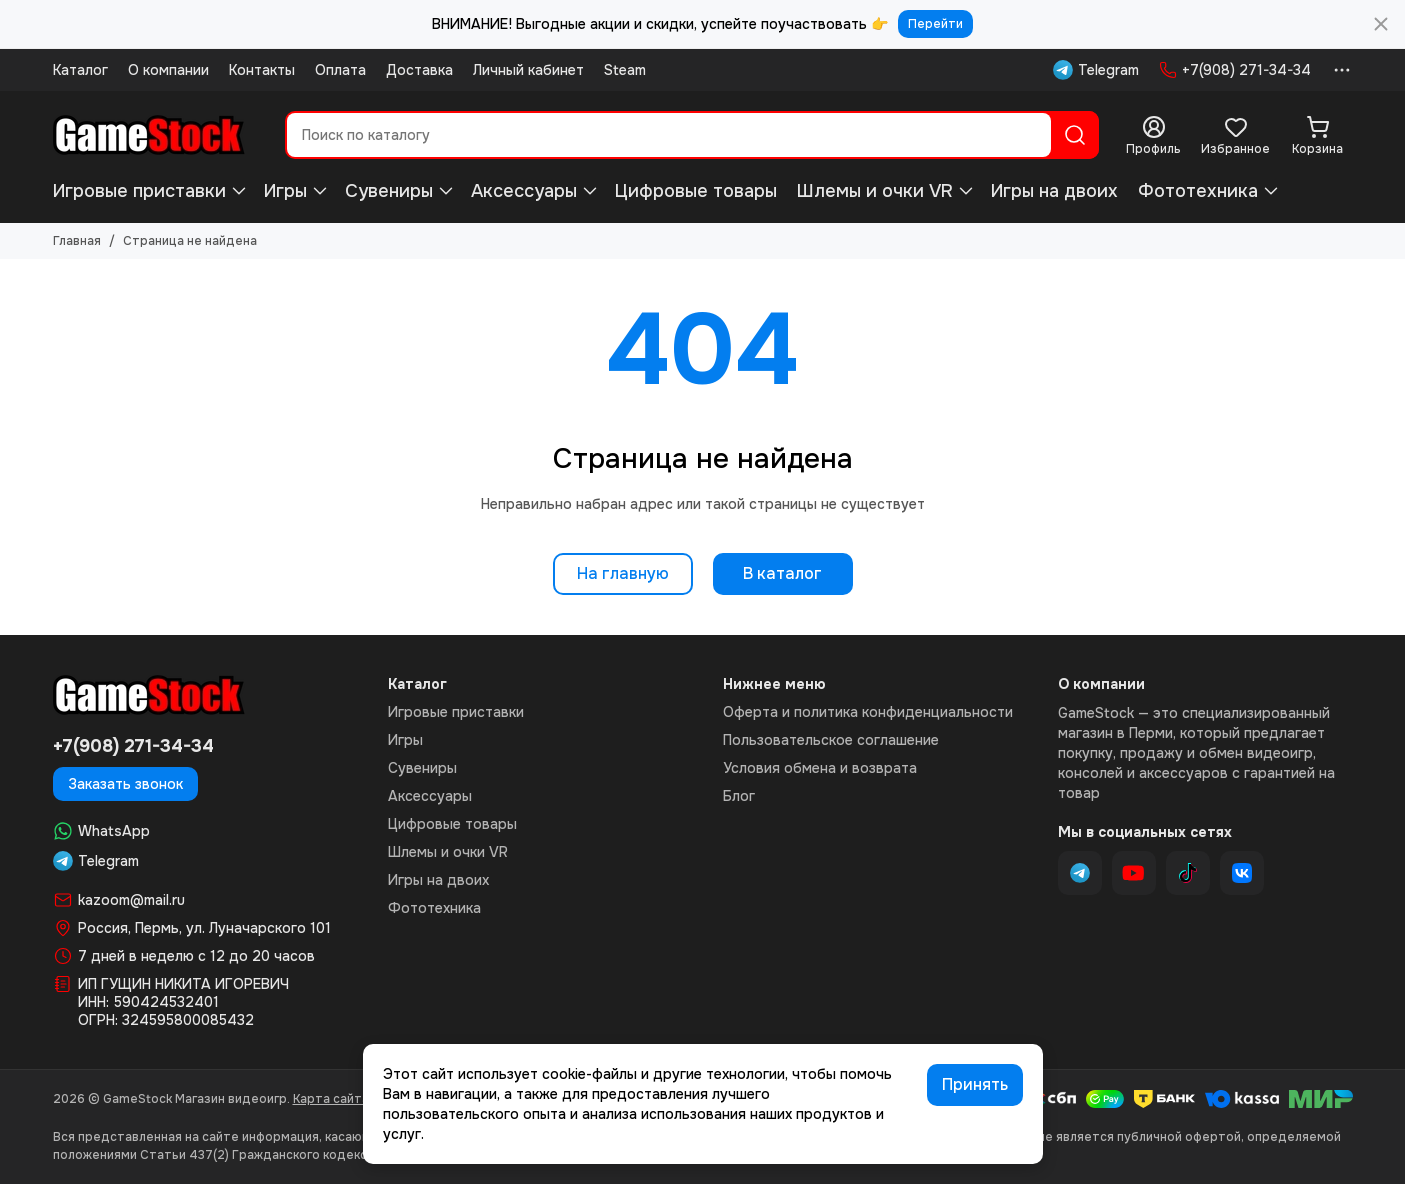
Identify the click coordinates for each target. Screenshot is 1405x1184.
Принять (975, 1084)
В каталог (782, 573)
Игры (285, 191)
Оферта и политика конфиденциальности (868, 712)
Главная (77, 241)
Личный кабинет (528, 70)
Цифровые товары (696, 191)
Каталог (80, 70)
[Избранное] (1236, 136)
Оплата (340, 70)
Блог (739, 796)
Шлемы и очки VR (875, 191)
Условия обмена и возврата (820, 768)
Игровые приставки (139, 191)
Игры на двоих (1054, 191)
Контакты (262, 70)
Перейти (935, 24)
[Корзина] (1318, 136)
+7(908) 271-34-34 (1235, 70)
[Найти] (1075, 135)
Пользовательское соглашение (831, 740)
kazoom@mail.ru (131, 900)
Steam (625, 70)
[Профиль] (1154, 136)
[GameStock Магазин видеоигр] (149, 135)
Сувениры (389, 191)
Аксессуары (524, 191)
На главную (623, 573)
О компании (168, 70)
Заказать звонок (125, 784)
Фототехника (1198, 191)
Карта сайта (331, 1099)
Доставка (419, 70)
